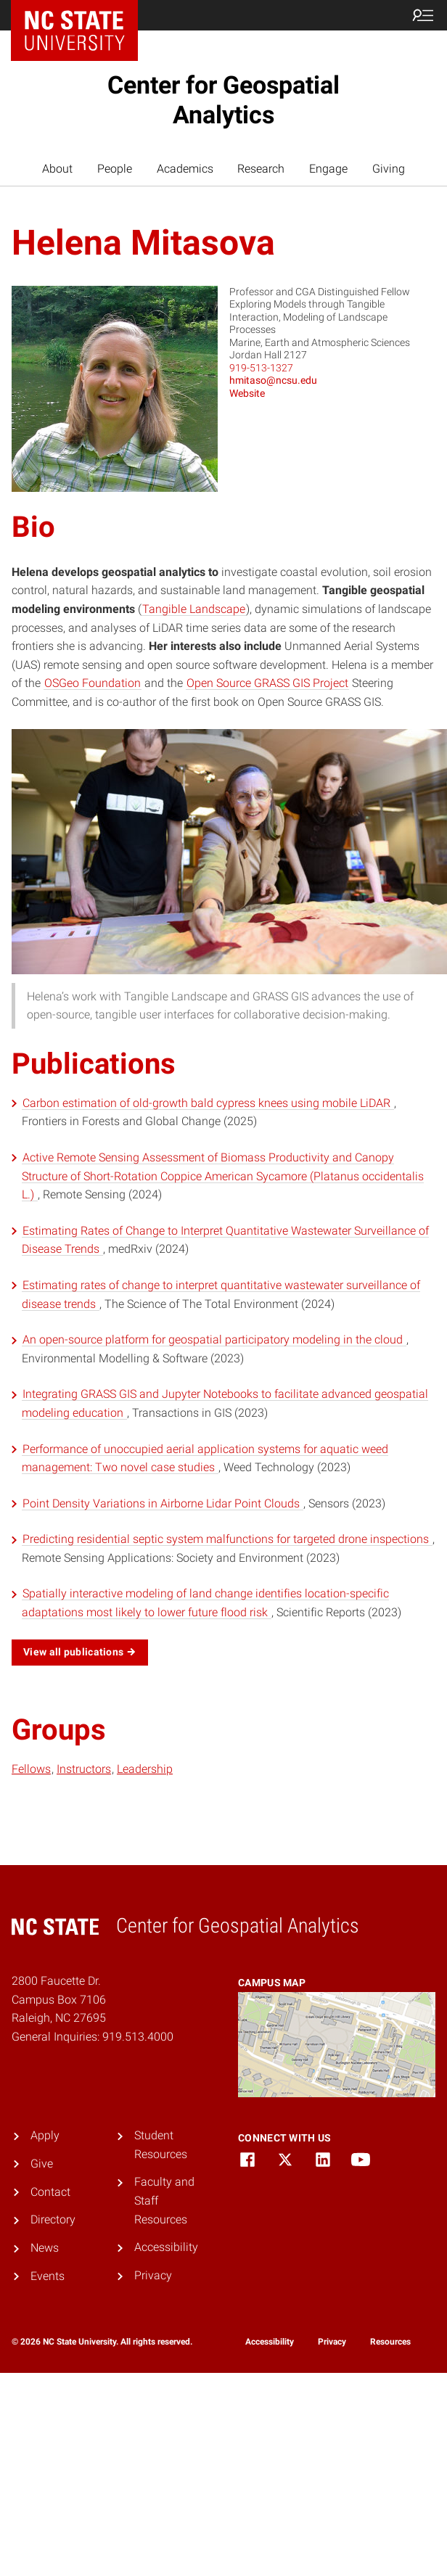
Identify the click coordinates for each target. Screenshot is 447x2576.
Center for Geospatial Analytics (223, 99)
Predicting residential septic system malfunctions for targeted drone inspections (227, 1539)
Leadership (145, 1769)
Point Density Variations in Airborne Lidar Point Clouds (162, 1503)
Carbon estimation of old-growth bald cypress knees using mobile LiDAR (207, 1103)
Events (47, 2276)
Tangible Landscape (193, 609)
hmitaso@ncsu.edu (273, 380)
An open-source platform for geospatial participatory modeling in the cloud (214, 1339)
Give (41, 2163)
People (114, 169)
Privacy (153, 2275)
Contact (50, 2192)
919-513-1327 (261, 368)
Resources (390, 2342)
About (57, 169)
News (44, 2248)
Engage (328, 169)
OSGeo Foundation (92, 683)
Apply (45, 2135)
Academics (185, 169)
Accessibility (166, 2247)
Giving (388, 169)
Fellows (31, 1769)
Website (247, 393)
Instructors (84, 1769)
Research (260, 169)
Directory (52, 2219)
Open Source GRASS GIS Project (267, 683)
